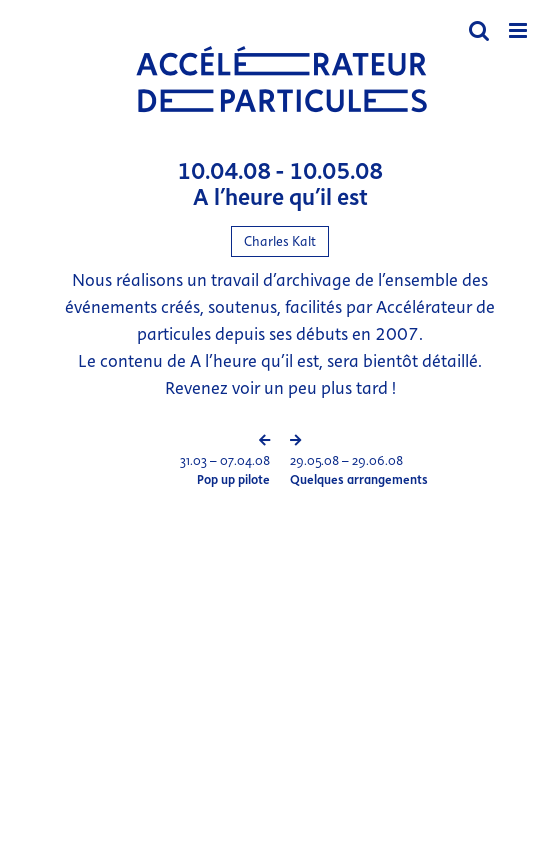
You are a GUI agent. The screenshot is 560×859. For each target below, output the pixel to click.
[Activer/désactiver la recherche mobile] (479, 30)
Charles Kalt (280, 241)
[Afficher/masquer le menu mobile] (519, 30)
